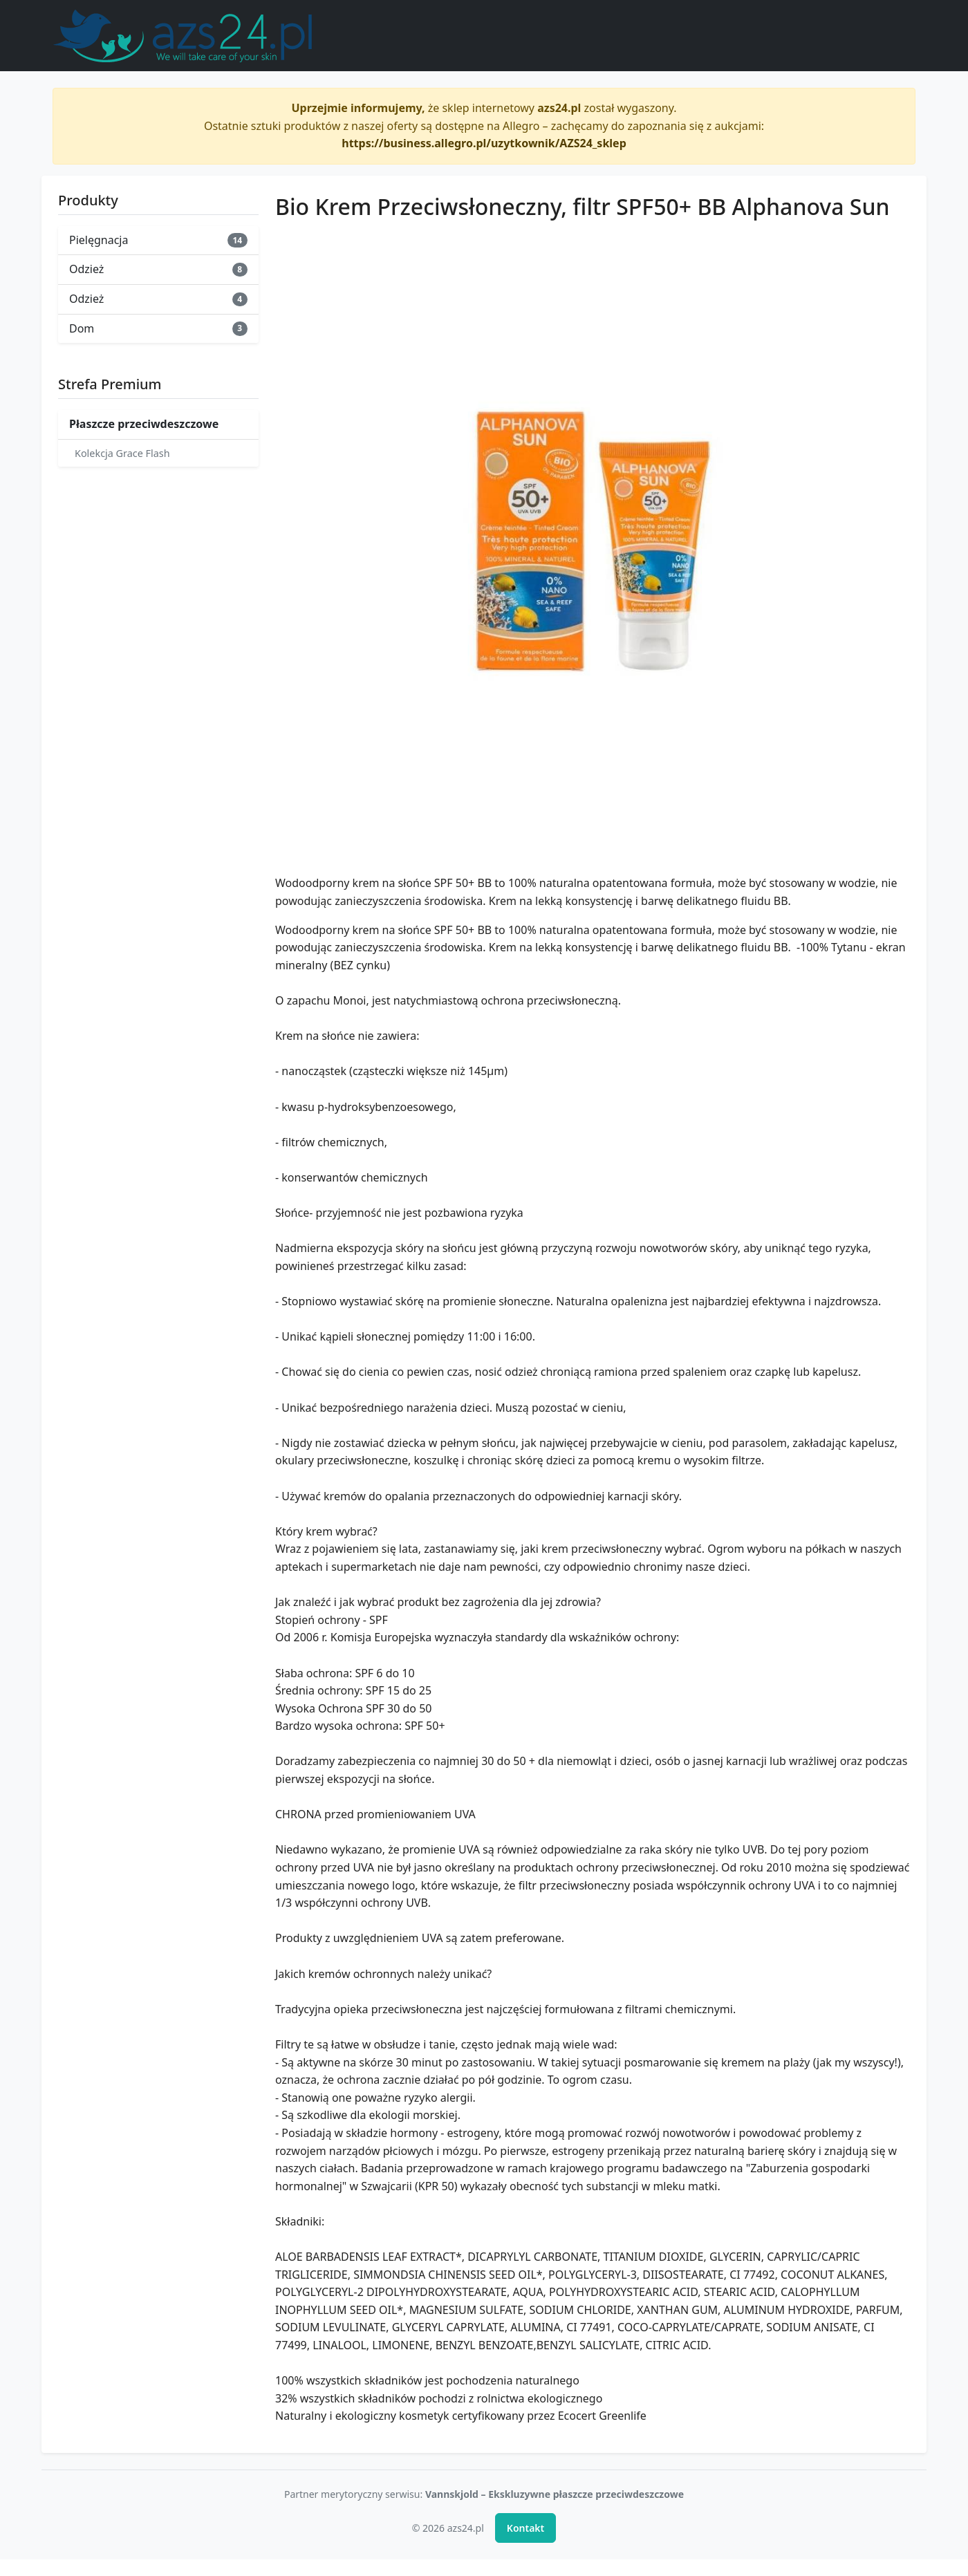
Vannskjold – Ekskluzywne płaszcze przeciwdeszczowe (554, 2494)
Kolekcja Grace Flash (122, 453)
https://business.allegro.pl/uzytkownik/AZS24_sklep (484, 143)
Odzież (158, 269)
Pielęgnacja (158, 240)
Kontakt (525, 2528)
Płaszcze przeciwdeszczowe (143, 423)
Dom (158, 328)
